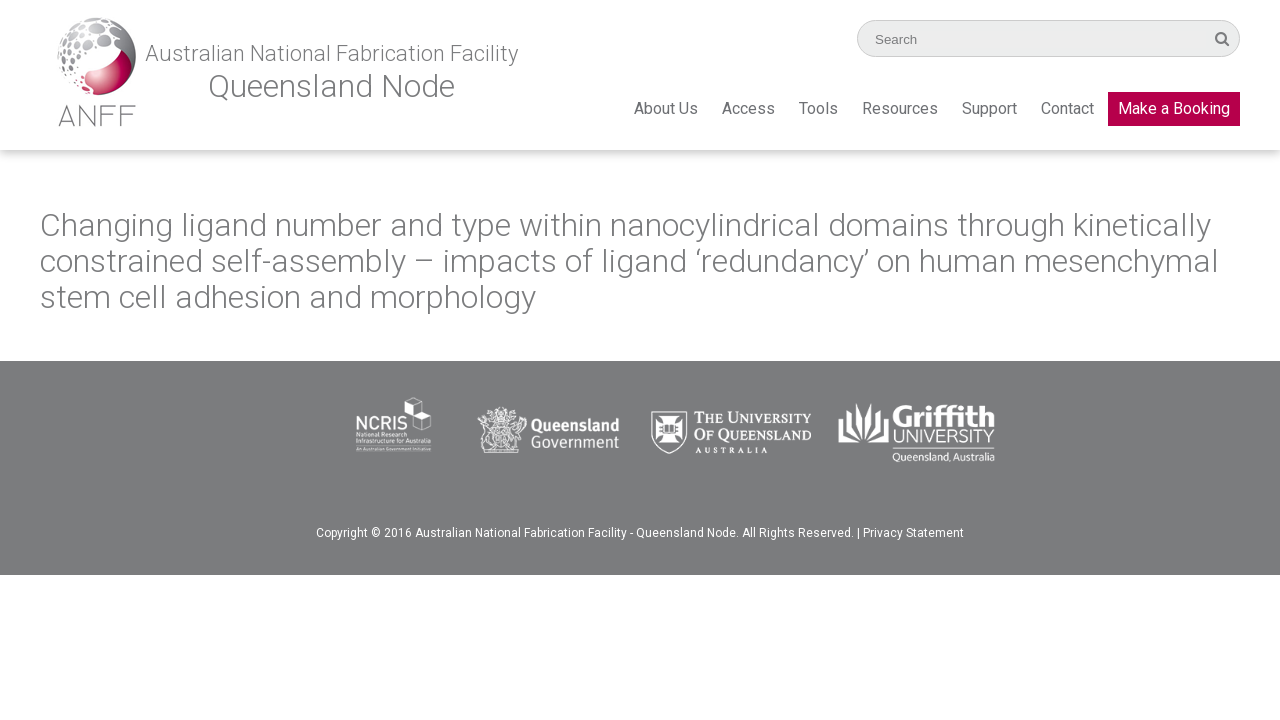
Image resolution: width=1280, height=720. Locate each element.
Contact (1067, 108)
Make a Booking (1174, 108)
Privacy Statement (913, 533)
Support (989, 108)
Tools (818, 108)
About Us (666, 108)
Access (748, 108)
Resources (900, 108)
